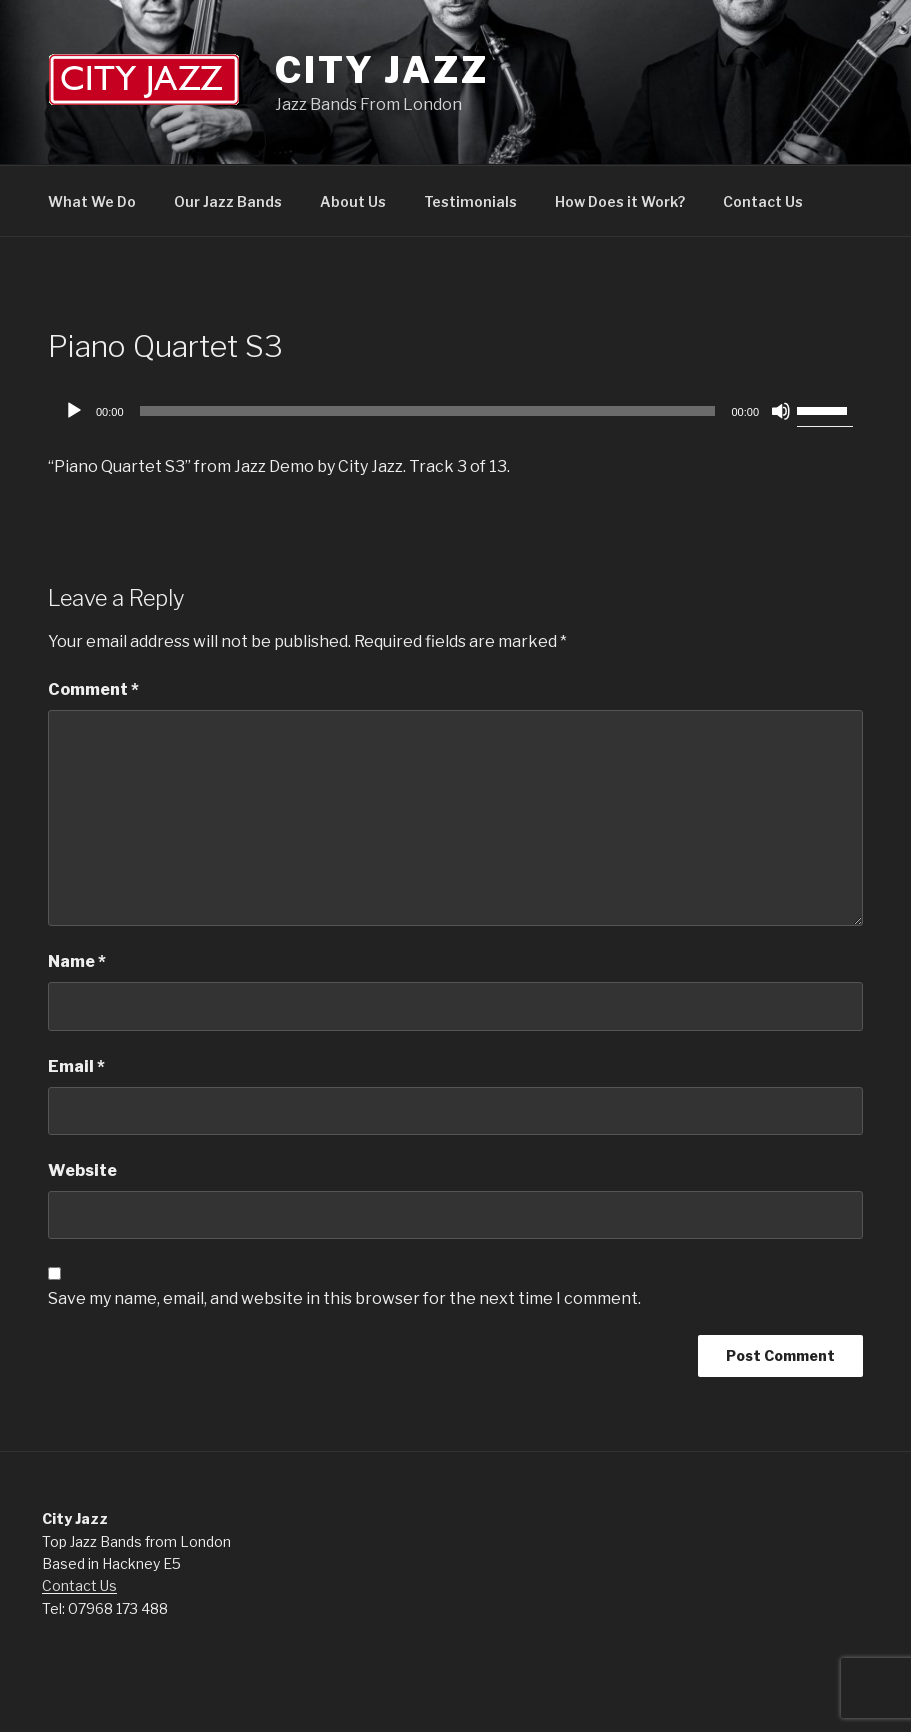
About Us (353, 201)
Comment (93, 689)
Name (77, 961)
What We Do (92, 201)
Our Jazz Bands (228, 201)
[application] (455, 411)
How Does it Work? (620, 201)
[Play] (74, 411)
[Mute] (781, 411)
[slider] (428, 411)
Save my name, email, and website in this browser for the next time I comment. (344, 1298)
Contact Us (763, 201)
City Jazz (382, 70)
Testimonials (470, 201)
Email (76, 1066)
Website (82, 1170)
